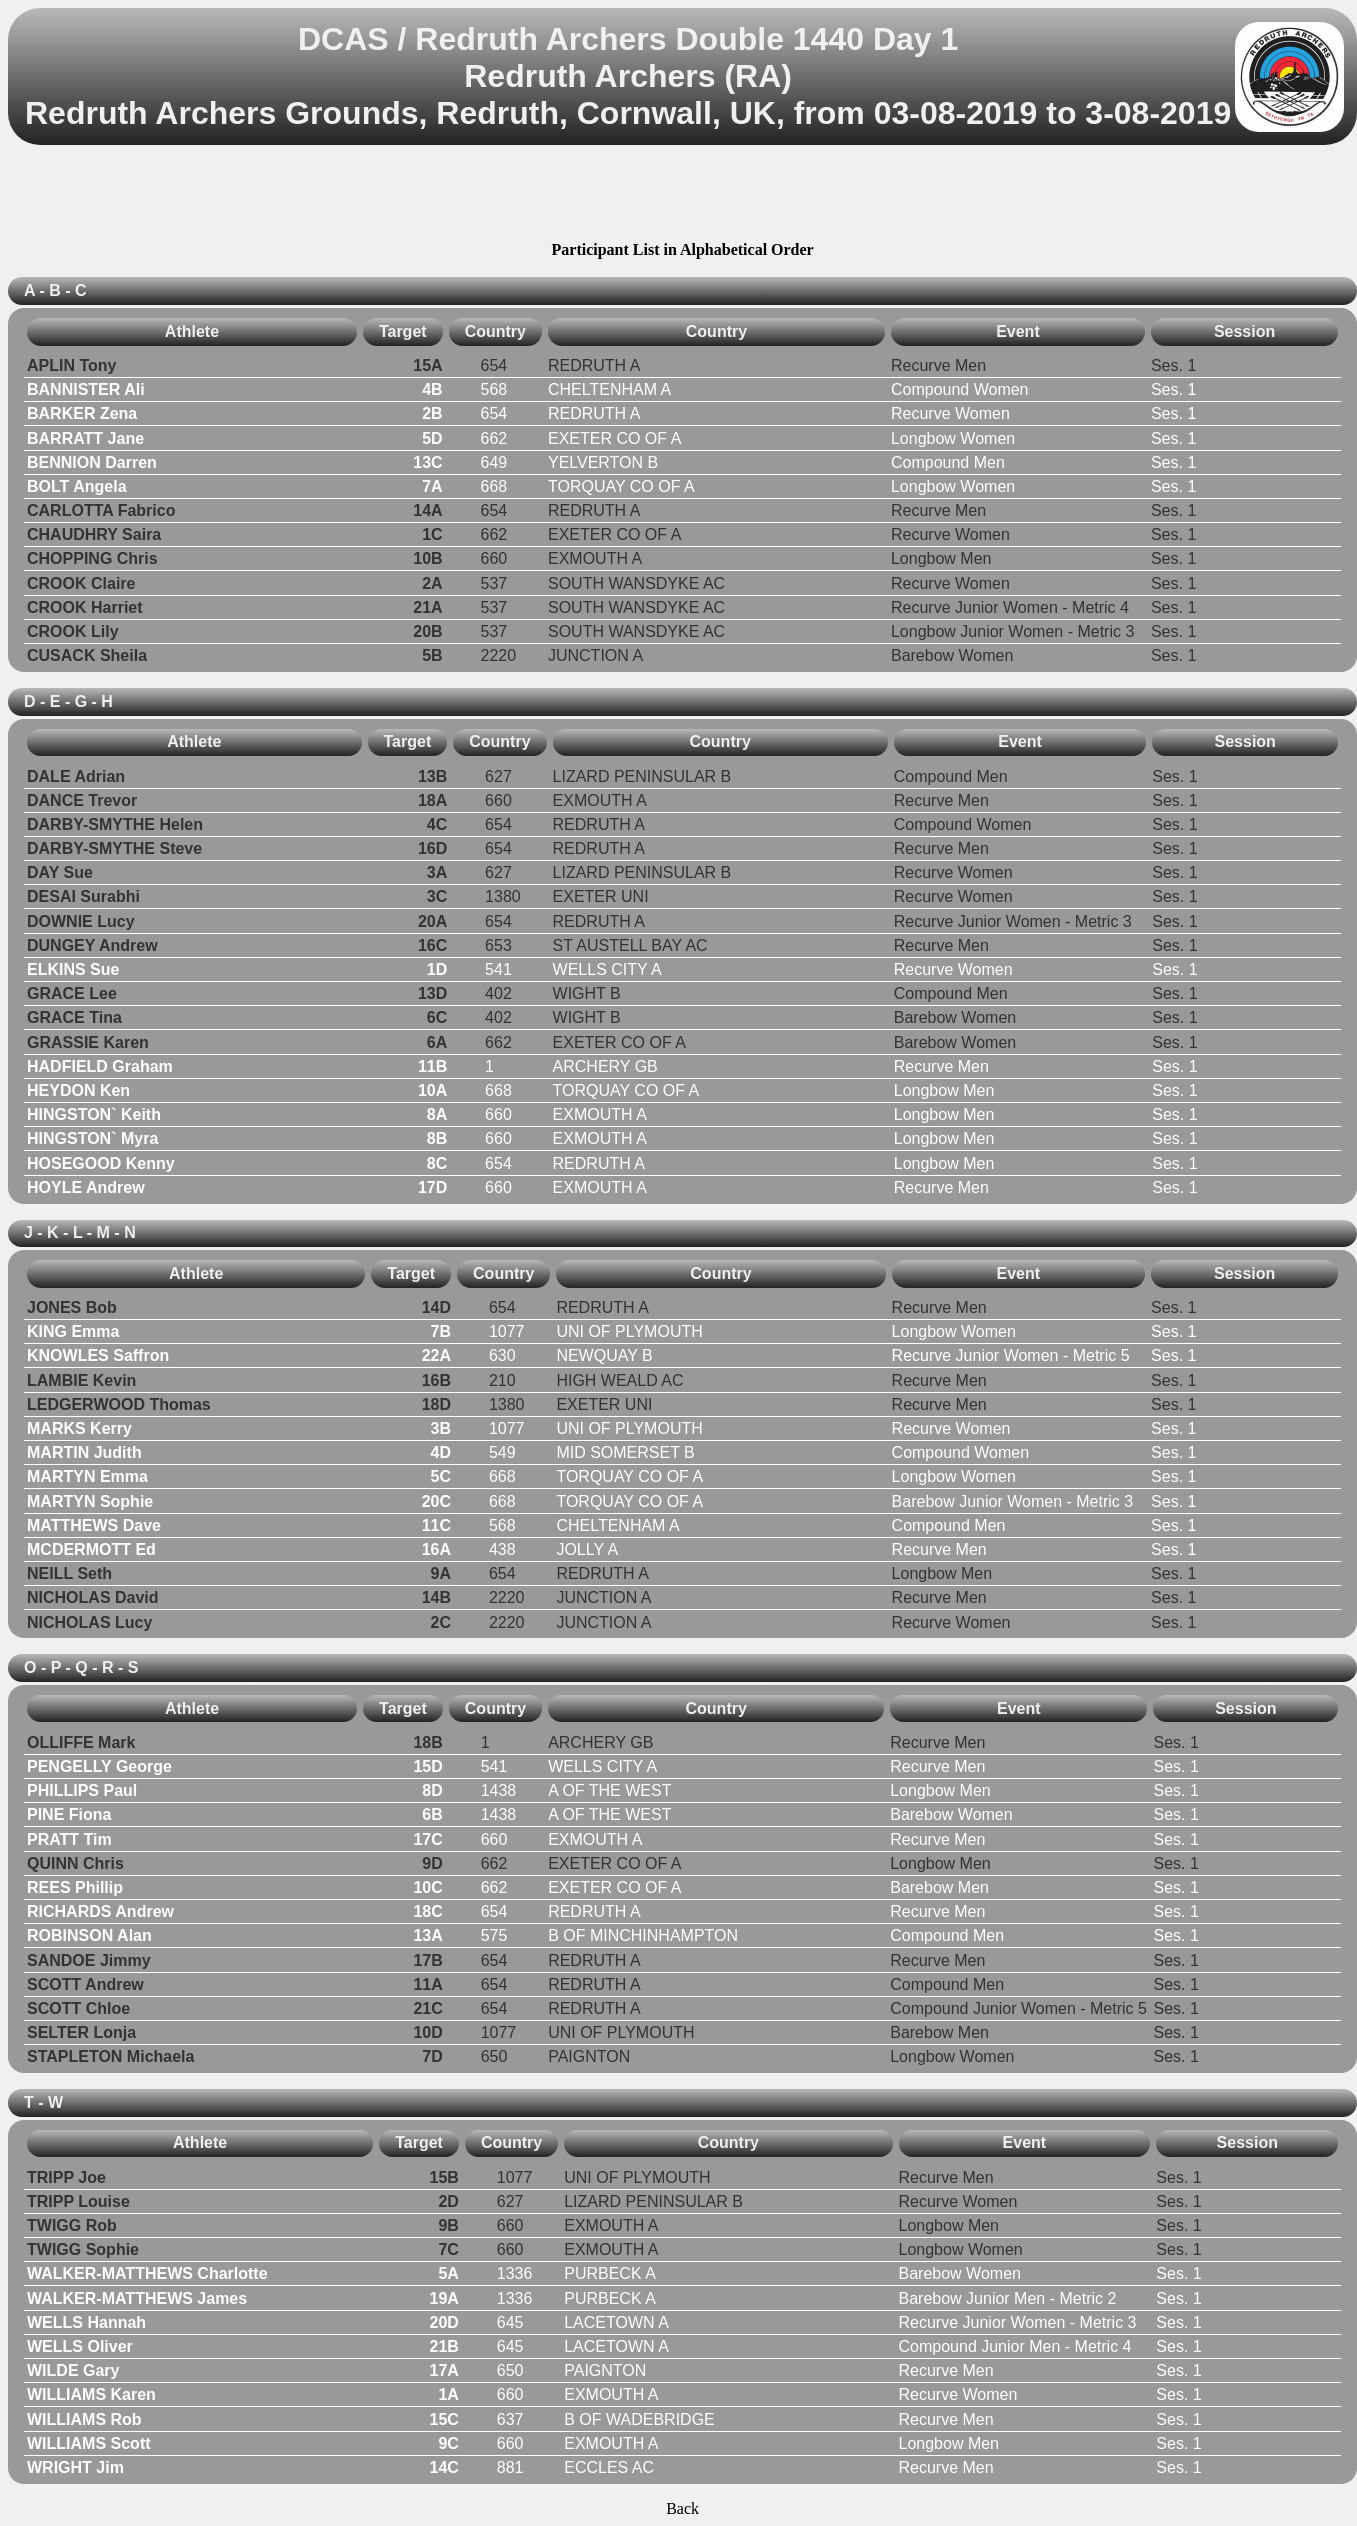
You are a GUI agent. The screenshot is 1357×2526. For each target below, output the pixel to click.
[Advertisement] (683, 196)
